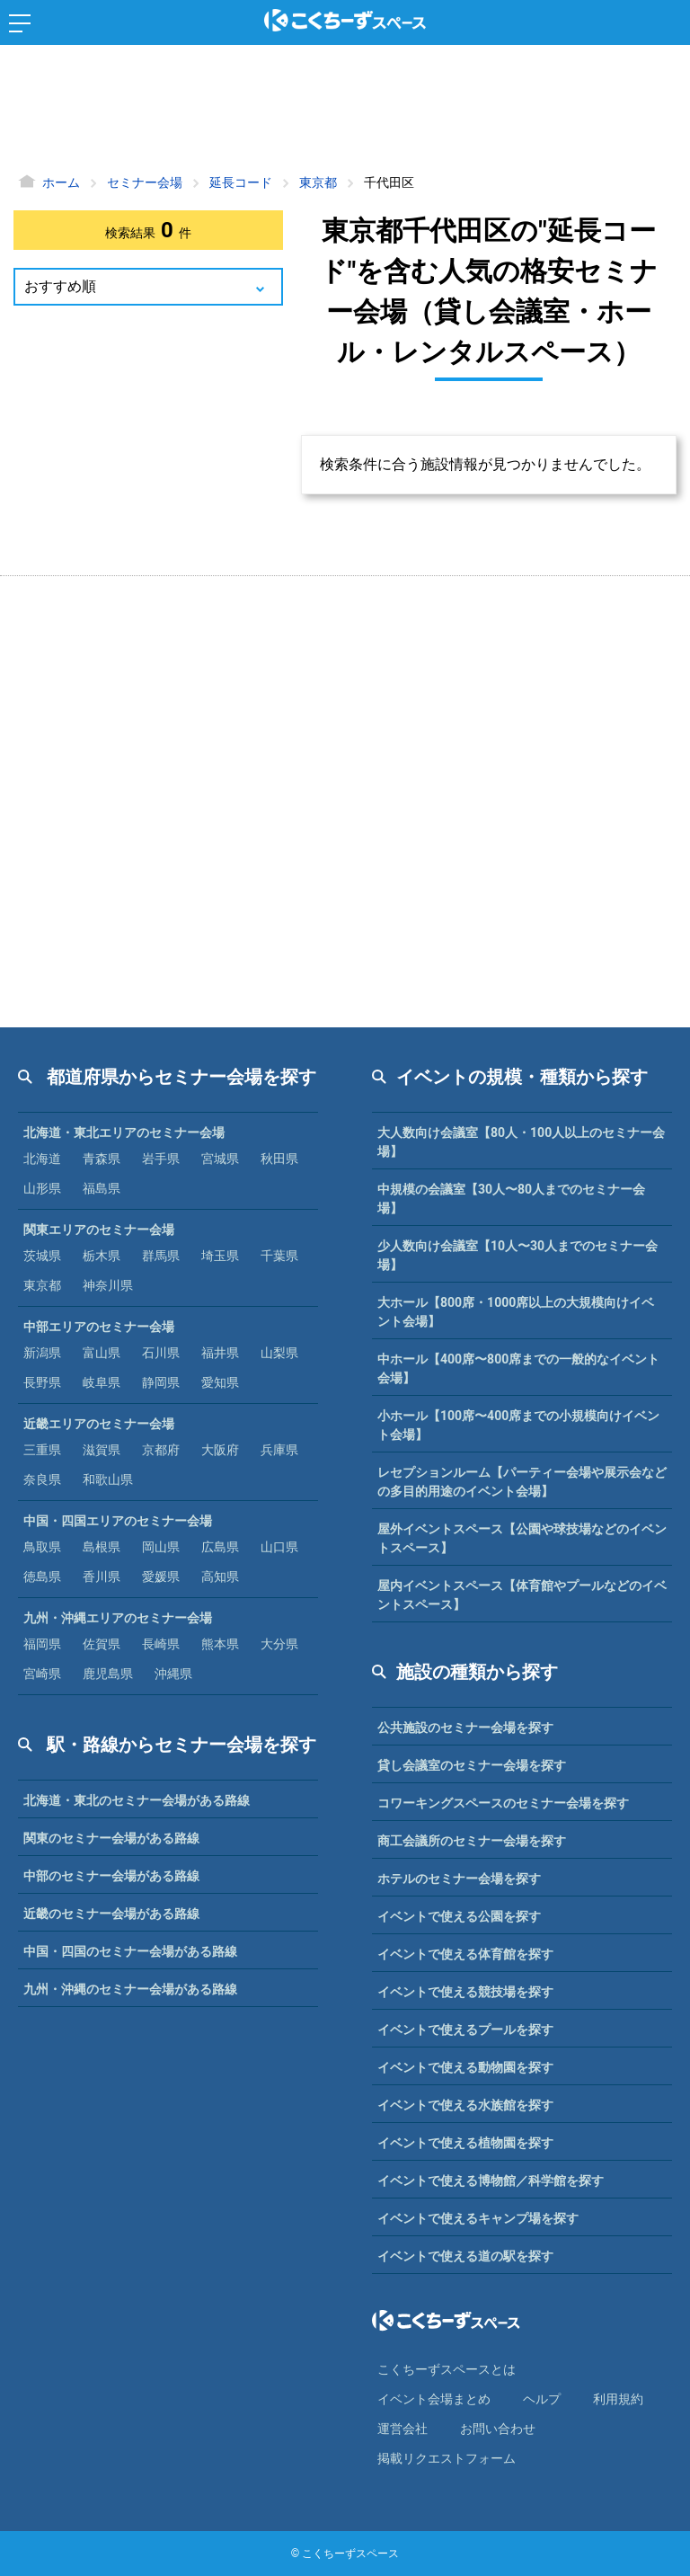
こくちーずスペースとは (446, 2369)
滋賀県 (101, 1450)
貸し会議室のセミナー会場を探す (471, 1765)
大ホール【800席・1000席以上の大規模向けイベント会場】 (515, 1311)
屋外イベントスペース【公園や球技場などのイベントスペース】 (522, 1538)
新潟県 (42, 1353)
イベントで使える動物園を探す (465, 2067)
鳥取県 (42, 1547)
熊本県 (220, 1644)
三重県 (42, 1450)
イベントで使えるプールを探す (465, 2029)
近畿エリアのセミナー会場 (98, 1424)
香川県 (101, 1576)
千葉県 (279, 1255)
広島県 (220, 1547)
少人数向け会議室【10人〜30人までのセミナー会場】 (517, 1255)
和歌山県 (108, 1479)
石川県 (161, 1353)
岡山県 (161, 1547)
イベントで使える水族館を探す (465, 2105)
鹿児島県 (108, 1673)
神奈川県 (108, 1285)
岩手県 (161, 1158)
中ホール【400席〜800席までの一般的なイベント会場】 (518, 1368)
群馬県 (161, 1255)
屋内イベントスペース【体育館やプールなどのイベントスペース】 (522, 1595)
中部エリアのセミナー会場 (98, 1326)
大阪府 (220, 1450)
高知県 (220, 1576)
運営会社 (402, 2428)
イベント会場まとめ (434, 2399)
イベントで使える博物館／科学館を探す (490, 2180)
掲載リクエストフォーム (446, 2458)
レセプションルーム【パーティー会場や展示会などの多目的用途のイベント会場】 (522, 1481)
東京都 (42, 1285)
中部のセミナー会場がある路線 (111, 1876)
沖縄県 (173, 1673)
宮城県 (220, 1158)
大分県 (279, 1644)
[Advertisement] (345, 112)
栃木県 (101, 1255)
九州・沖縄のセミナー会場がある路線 (130, 1989)
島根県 (101, 1547)
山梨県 (279, 1353)
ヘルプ (542, 2399)
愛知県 (220, 1382)
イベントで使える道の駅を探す (465, 2256)
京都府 (161, 1450)
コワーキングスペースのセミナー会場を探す (503, 1803)
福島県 (101, 1188)
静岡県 (161, 1382)
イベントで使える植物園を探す (465, 2143)
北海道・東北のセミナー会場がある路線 (136, 1800)
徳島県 (42, 1576)
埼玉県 (220, 1255)
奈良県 (42, 1479)
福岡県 (42, 1644)
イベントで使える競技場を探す (465, 1992)
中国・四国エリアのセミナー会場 (117, 1521)
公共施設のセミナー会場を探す (465, 1727)
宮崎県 (42, 1673)
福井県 (220, 1353)
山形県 (42, 1188)
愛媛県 (161, 1576)
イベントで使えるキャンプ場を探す (478, 2218)
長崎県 (161, 1644)
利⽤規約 (618, 2399)
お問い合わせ (497, 2428)
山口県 (279, 1547)
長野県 (42, 1382)
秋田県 (279, 1158)
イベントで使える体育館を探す (465, 1954)
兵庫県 (279, 1450)
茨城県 (42, 1255)
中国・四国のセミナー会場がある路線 (130, 1951)
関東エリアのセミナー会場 (98, 1229)
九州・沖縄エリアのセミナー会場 (117, 1618)
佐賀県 (101, 1644)
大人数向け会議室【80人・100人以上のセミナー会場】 (521, 1142)
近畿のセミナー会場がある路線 (111, 1913)
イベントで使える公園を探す (459, 1916)
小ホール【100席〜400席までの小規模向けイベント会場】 (518, 1425)
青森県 (101, 1158)
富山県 (101, 1353)
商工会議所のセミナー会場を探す (471, 1841)
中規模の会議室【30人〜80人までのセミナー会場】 (511, 1198)
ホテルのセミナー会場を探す (459, 1878)
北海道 (42, 1158)
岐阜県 (101, 1382)
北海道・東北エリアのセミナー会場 (124, 1132)
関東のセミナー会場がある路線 (111, 1838)
